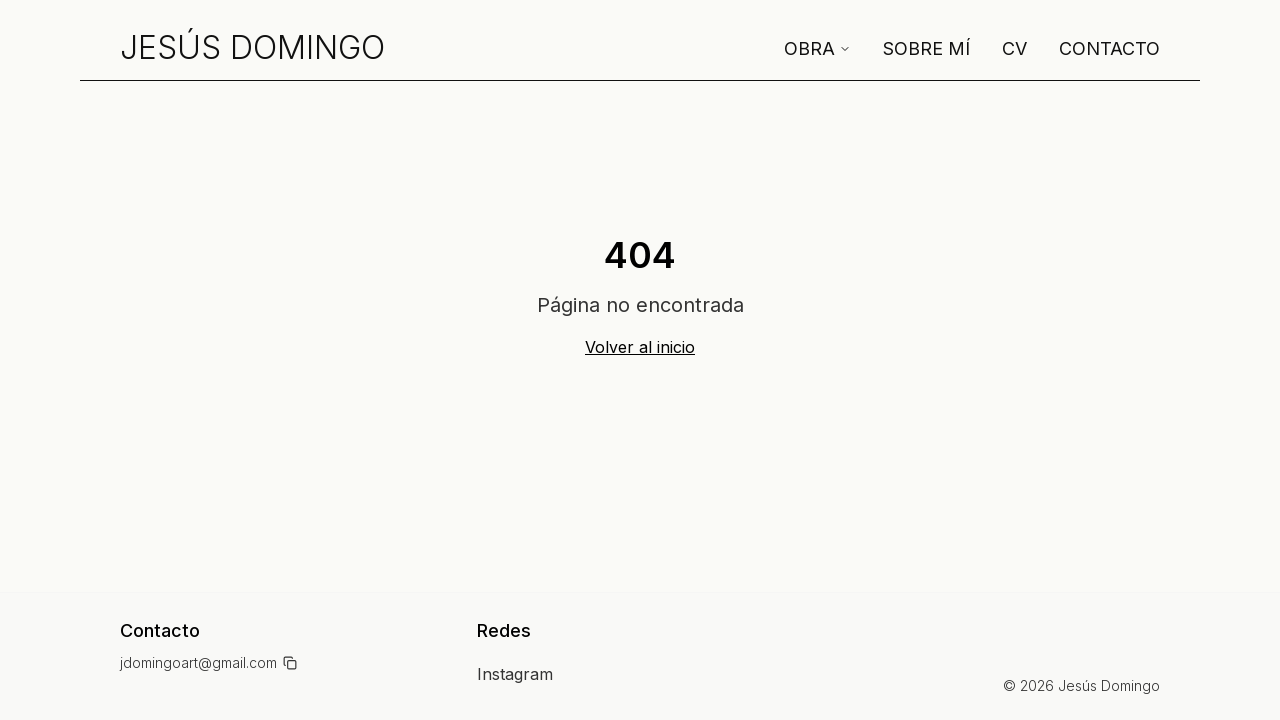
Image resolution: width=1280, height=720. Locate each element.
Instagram (515, 674)
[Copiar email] (290, 663)
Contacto (1109, 48)
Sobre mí (926, 48)
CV (1014, 48)
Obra (817, 48)
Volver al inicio (640, 347)
